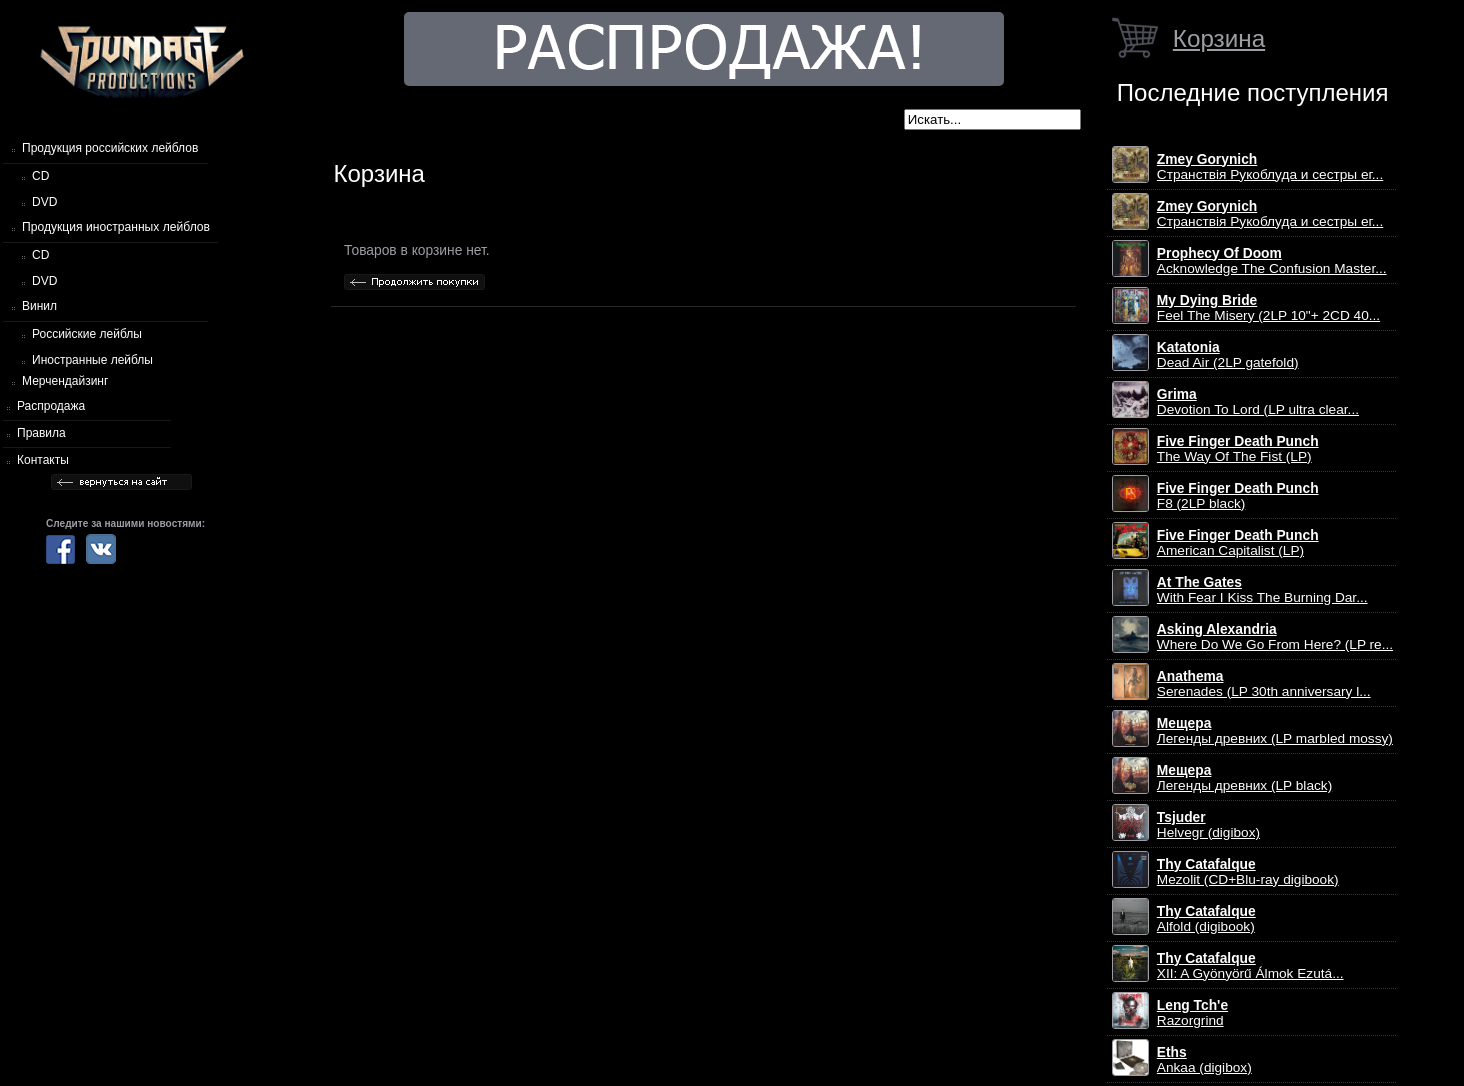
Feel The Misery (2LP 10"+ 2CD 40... (1268, 308)
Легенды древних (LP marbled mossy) (1275, 731)
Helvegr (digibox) (1208, 825)
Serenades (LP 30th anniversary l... (1264, 684)
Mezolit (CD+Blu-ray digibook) (1248, 872)
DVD (44, 202)
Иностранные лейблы (92, 360)
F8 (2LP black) (1238, 496)
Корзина (1219, 38)
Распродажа (51, 406)
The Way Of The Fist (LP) (1238, 449)
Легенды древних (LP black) (1244, 778)
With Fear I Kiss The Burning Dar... (1262, 590)
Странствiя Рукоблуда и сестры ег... (1270, 167)
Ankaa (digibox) (1204, 1060)
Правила (41, 433)
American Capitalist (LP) (1238, 543)
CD (40, 176)
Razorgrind (1192, 1013)
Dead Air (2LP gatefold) (1228, 355)
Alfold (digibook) (1206, 919)
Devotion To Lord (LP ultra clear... (1258, 402)
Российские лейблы (87, 334)
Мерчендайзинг (65, 381)
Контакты (43, 460)
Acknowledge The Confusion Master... (1272, 261)
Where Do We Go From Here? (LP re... (1275, 637)
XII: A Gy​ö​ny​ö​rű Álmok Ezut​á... (1250, 966)
